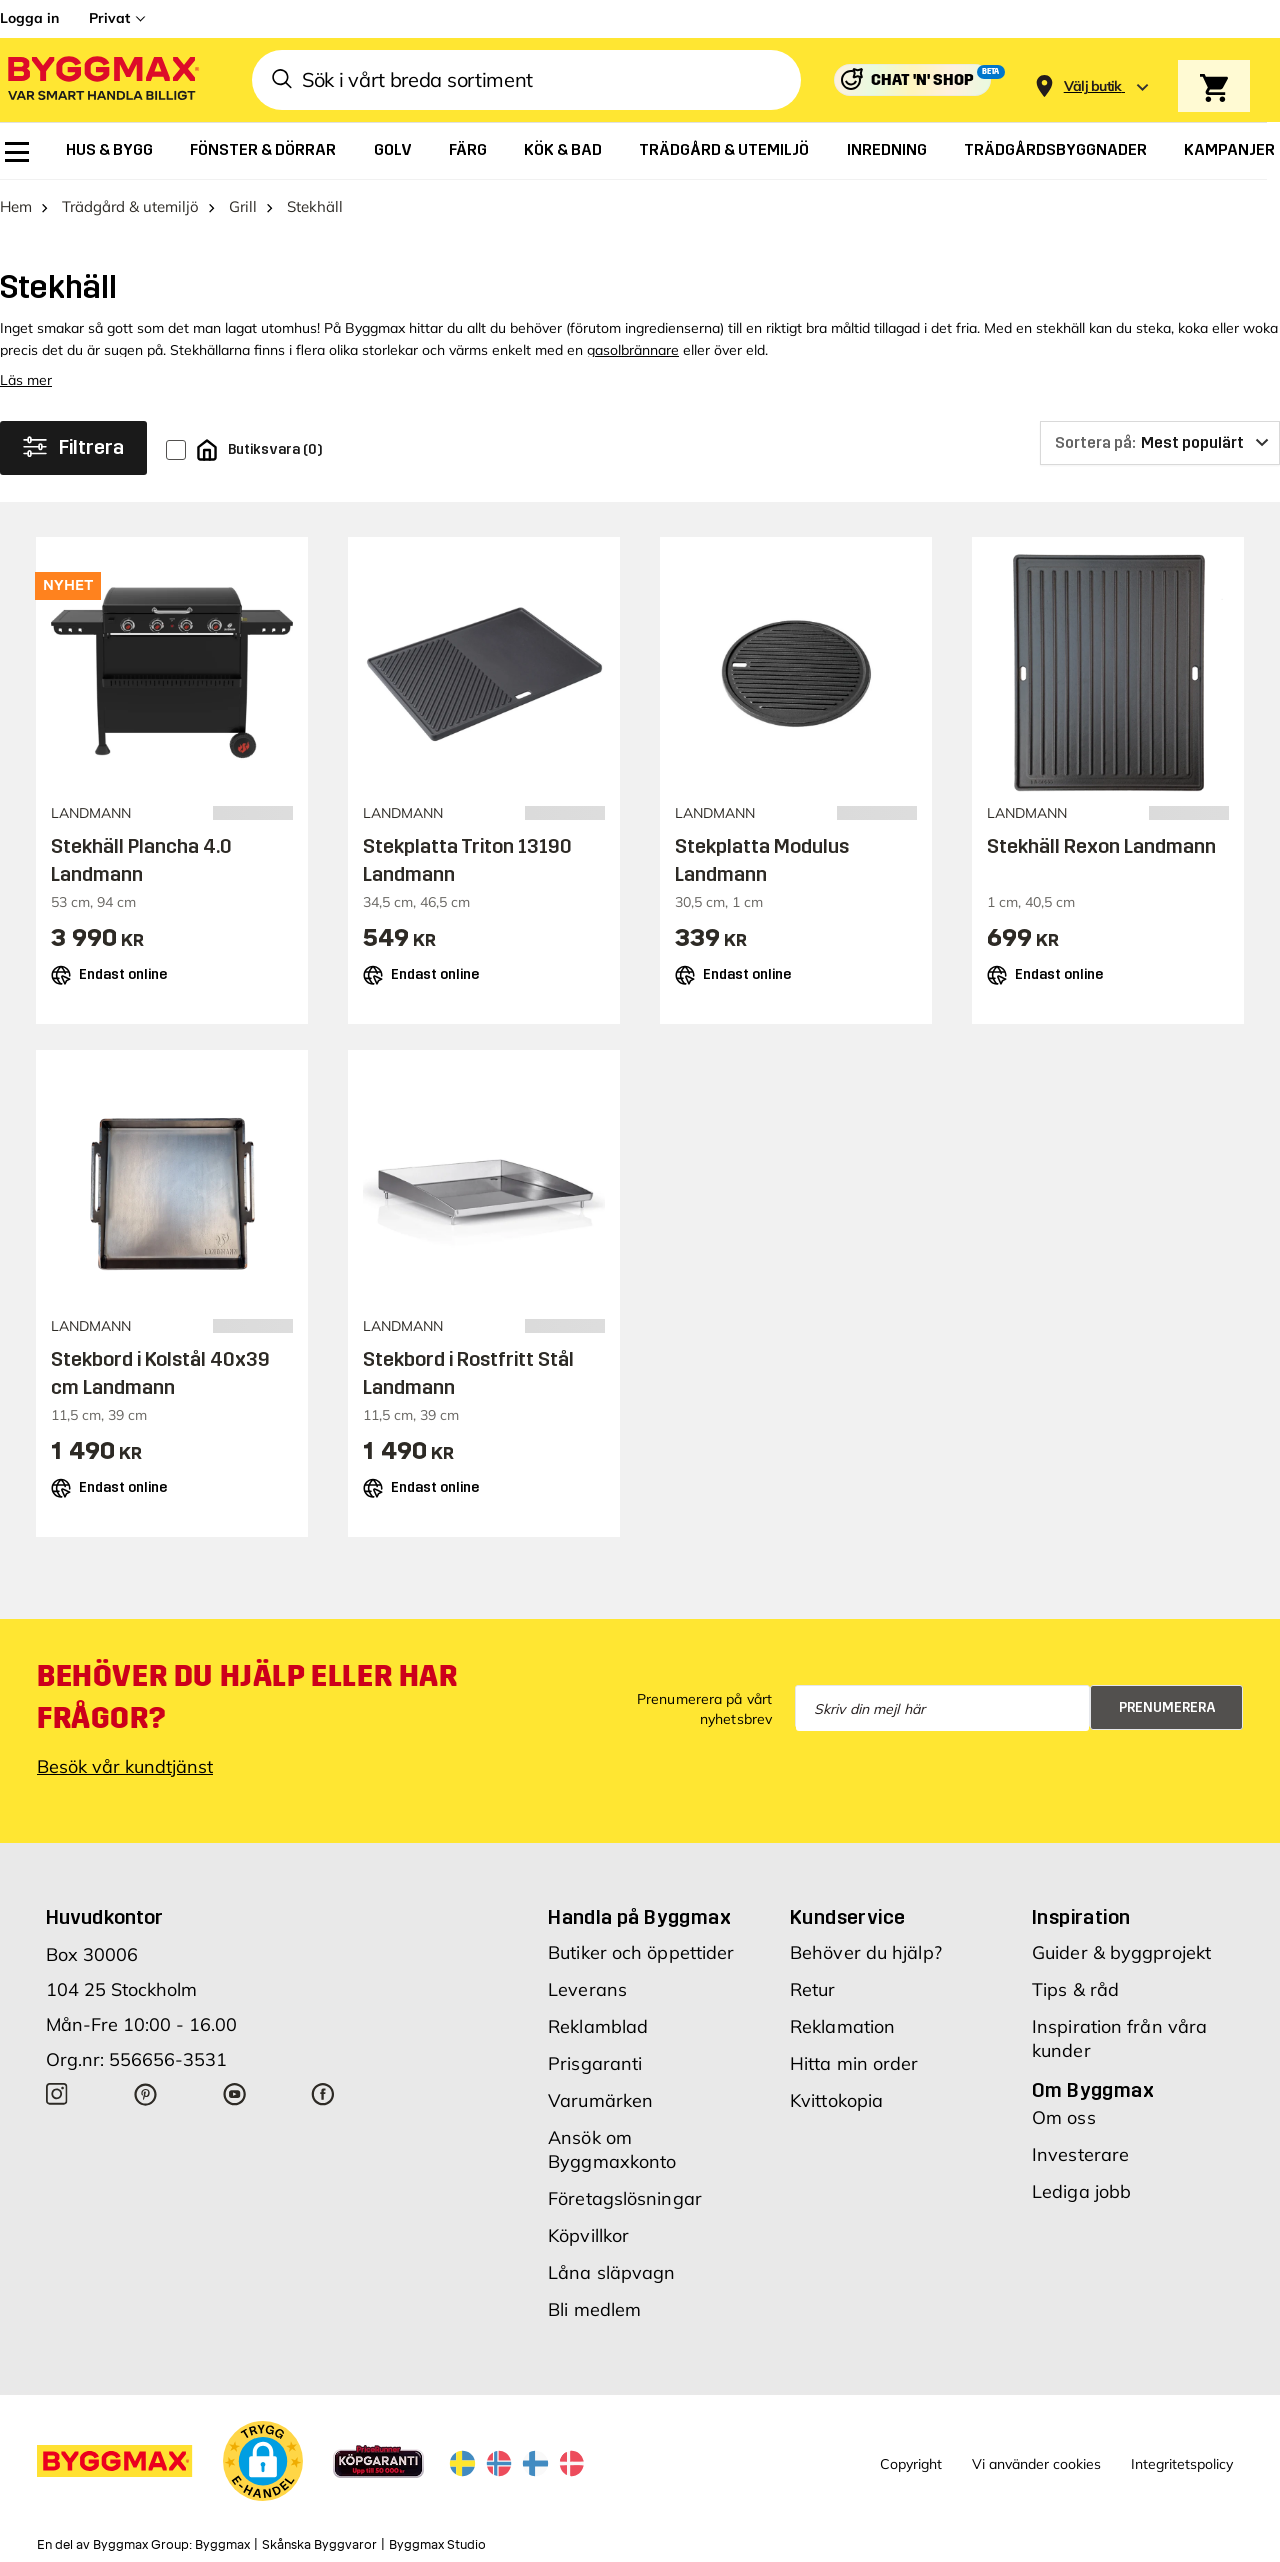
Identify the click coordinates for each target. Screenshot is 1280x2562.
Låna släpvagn (611, 2272)
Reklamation (842, 2026)
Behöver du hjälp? (866, 1952)
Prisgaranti (595, 2063)
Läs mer (26, 380)
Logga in (29, 18)
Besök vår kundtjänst (125, 1766)
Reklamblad (598, 2026)
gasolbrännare (633, 350)
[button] (263, 2461)
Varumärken (600, 2100)
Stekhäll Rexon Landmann (1101, 846)
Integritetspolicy (1182, 2464)
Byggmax (222, 2545)
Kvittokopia (836, 2100)
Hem (16, 206)
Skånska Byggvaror (319, 2545)
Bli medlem (594, 2309)
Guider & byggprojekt (1121, 1952)
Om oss (1064, 2117)
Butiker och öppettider (641, 1952)
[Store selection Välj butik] (1093, 86)
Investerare (1080, 2154)
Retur (813, 1989)
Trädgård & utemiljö (130, 206)
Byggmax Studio (437, 2545)
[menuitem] (17, 152)
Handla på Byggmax (639, 1917)
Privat (109, 18)
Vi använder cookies (1036, 2464)
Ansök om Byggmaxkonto (612, 2149)
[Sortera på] (1160, 443)
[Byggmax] (102, 80)
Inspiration (1081, 1917)
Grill (243, 206)
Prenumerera (1167, 1707)
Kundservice (847, 1917)
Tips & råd (1075, 1989)
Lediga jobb (1081, 2191)
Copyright (911, 2464)
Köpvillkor (588, 2235)
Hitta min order (854, 2063)
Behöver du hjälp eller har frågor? (247, 1697)
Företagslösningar (625, 2198)
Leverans (587, 1989)
